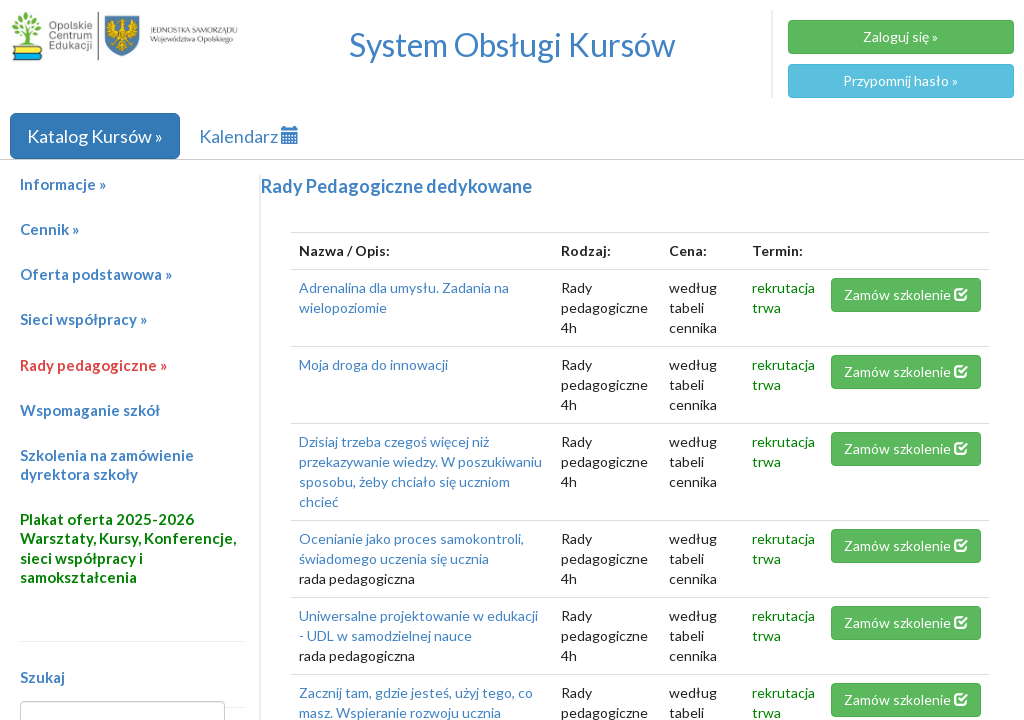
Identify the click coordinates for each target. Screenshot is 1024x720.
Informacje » (63, 184)
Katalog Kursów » (95, 136)
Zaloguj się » (900, 36)
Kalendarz (249, 136)
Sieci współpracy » (83, 319)
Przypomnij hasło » (900, 80)
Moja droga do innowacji (373, 364)
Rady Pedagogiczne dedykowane (396, 186)
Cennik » (49, 229)
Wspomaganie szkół (90, 410)
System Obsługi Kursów (512, 44)
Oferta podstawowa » (96, 274)
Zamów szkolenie (906, 294)
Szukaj (42, 677)
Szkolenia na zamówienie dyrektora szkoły (107, 464)
